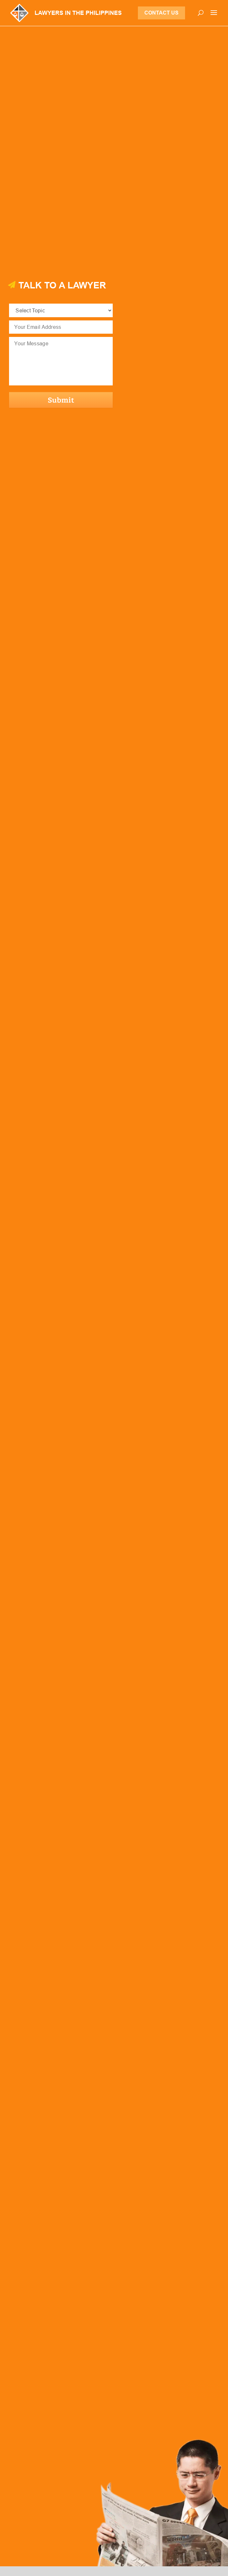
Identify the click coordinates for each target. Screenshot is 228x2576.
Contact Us (161, 13)
